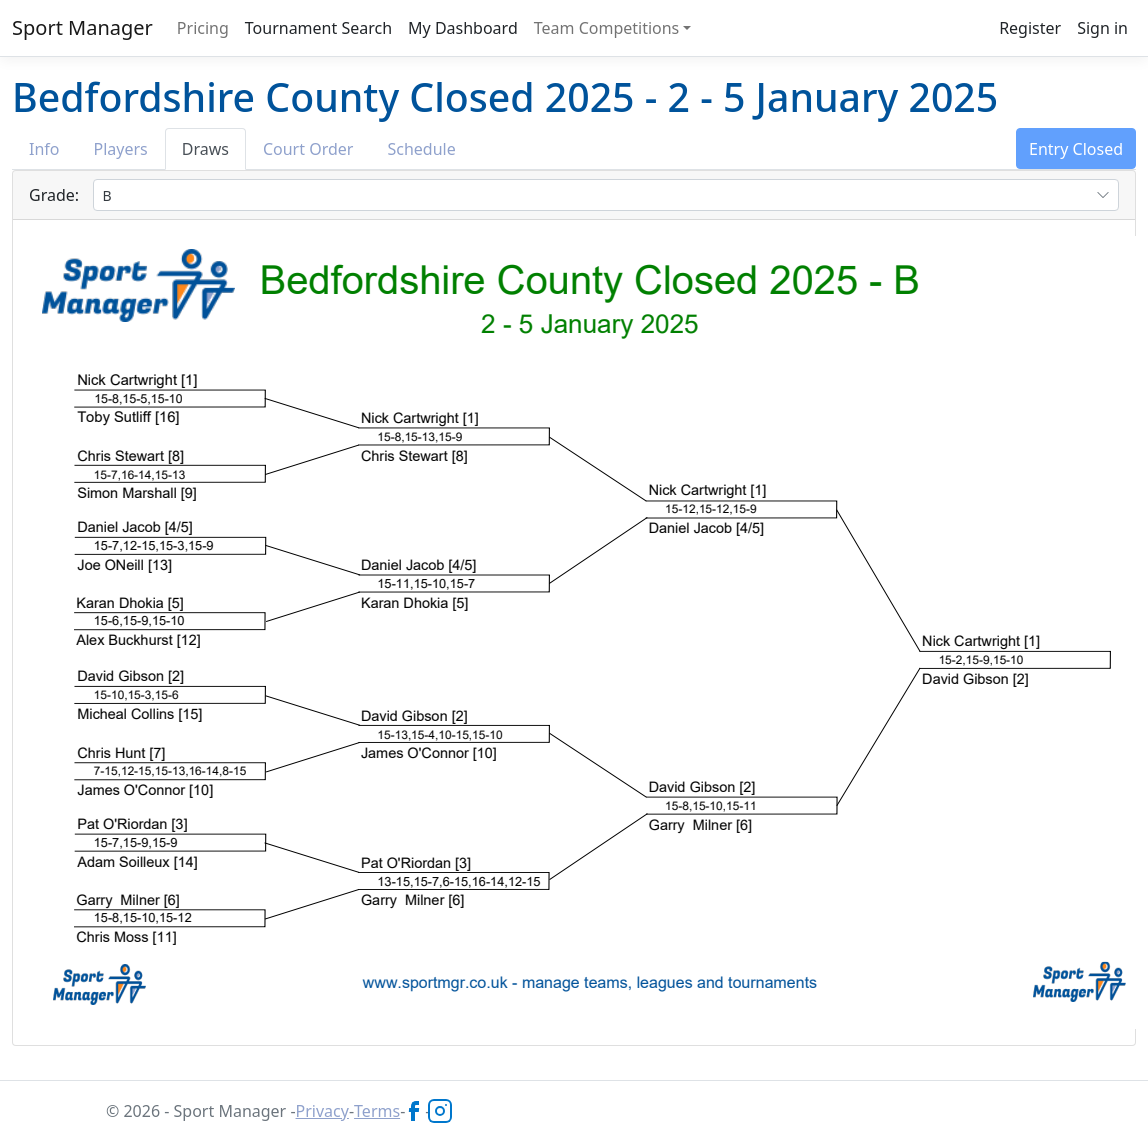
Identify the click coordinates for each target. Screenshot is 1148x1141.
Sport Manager (82, 27)
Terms (377, 1111)
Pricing (203, 28)
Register (1030, 28)
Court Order (308, 149)
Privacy (322, 1111)
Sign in (1102, 28)
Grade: (54, 195)
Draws (205, 149)
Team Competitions (607, 28)
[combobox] (606, 195)
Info (44, 149)
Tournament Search (318, 28)
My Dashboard (463, 28)
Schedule (421, 149)
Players (121, 149)
